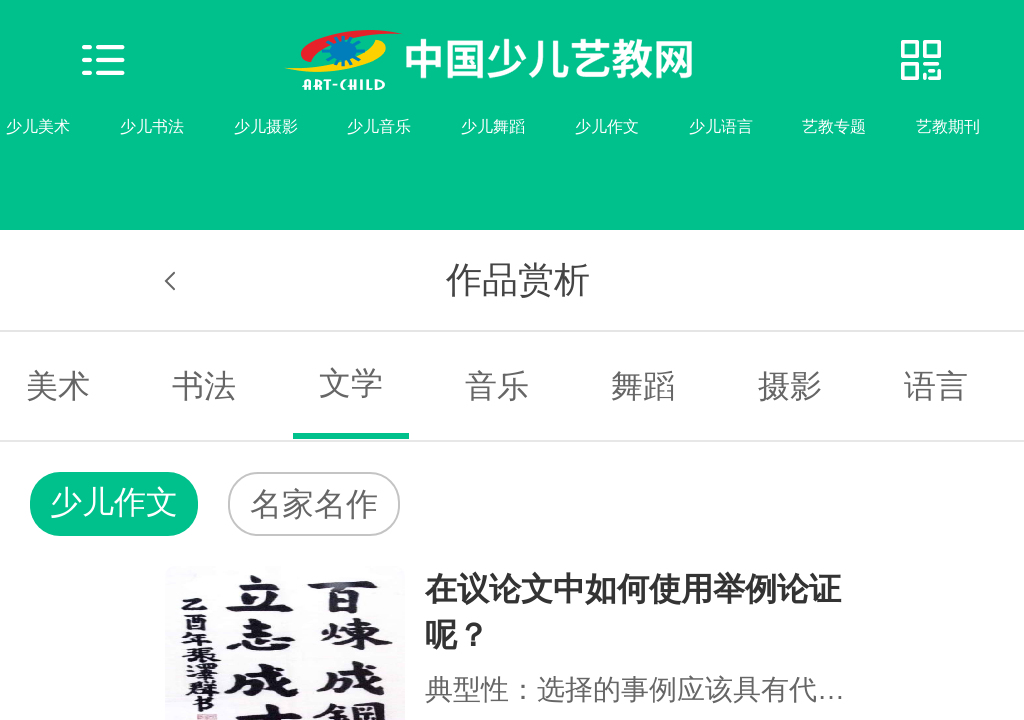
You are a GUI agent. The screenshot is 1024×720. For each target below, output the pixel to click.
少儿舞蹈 (493, 126)
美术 (58, 386)
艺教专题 (834, 126)
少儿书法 (152, 126)
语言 (936, 386)
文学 (351, 383)
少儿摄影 (266, 126)
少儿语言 (721, 126)
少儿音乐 (379, 126)
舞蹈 (643, 386)
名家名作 (314, 504)
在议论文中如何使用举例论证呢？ (633, 612)
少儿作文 (607, 126)
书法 (204, 386)
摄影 (790, 386)
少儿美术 (38, 126)
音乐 (497, 386)
